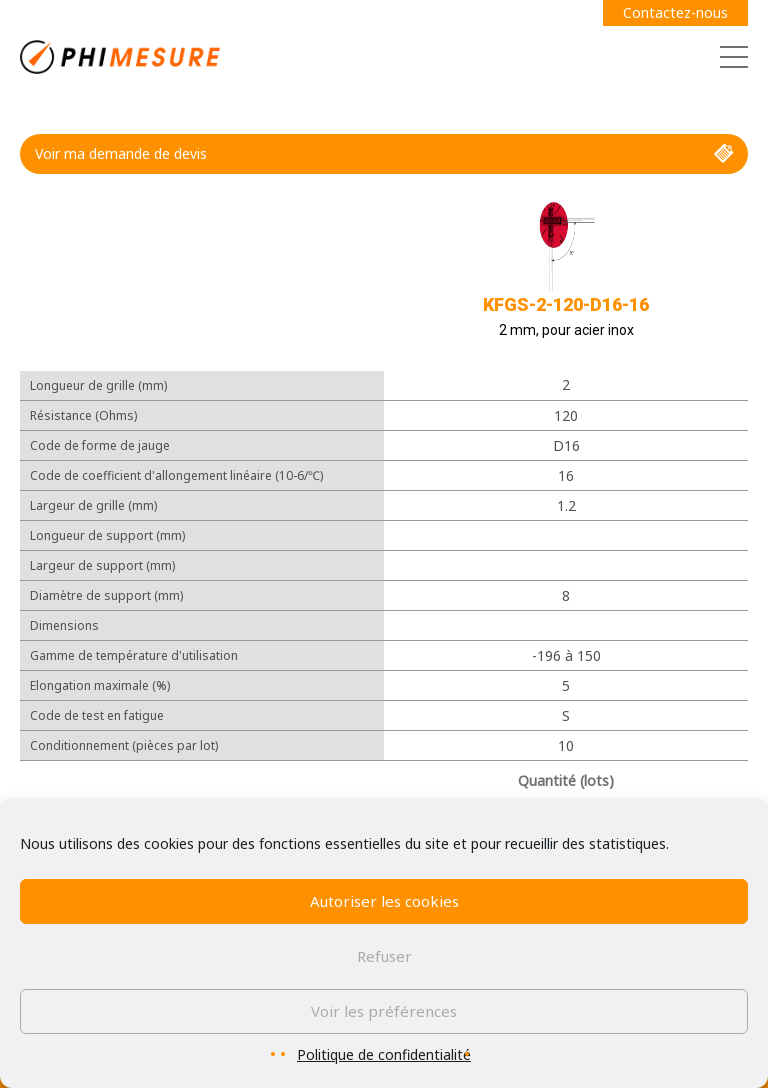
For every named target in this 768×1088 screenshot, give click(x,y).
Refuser (384, 956)
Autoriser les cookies (384, 901)
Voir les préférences (384, 1011)
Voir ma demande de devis (384, 154)
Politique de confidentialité (384, 1054)
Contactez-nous (675, 12)
